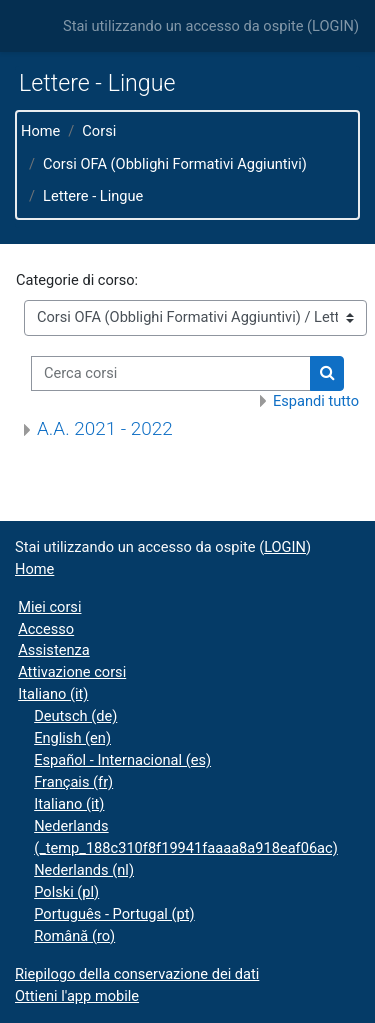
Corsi (99, 131)
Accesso (46, 629)
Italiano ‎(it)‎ (53, 694)
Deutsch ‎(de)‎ (75, 716)
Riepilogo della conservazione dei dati (137, 974)
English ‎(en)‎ (72, 738)
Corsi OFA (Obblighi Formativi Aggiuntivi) (175, 164)
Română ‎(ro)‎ (74, 936)
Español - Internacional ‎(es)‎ (122, 760)
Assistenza (54, 650)
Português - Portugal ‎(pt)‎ (114, 914)
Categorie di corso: (77, 280)
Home (40, 131)
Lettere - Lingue (93, 196)
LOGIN (333, 26)
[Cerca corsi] (171, 374)
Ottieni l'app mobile (77, 996)
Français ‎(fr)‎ (73, 782)
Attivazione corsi (72, 672)
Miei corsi (49, 607)
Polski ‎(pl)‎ (66, 892)
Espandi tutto (316, 401)
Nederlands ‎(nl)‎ (84, 870)
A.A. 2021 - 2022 (105, 428)
